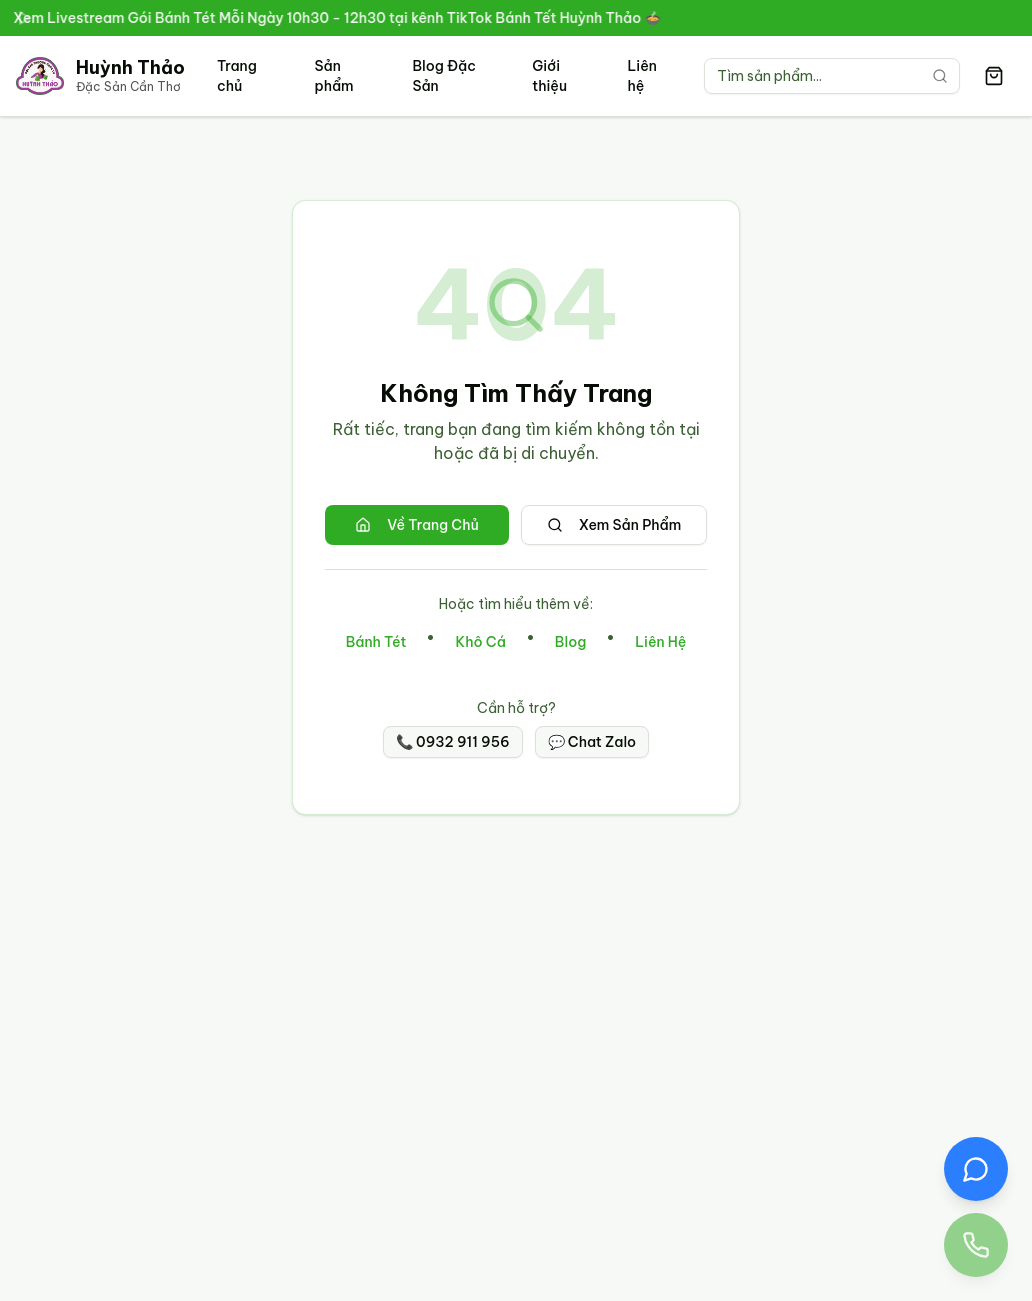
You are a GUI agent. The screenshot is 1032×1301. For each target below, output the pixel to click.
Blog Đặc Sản (443, 76)
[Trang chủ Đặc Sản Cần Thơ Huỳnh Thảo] (100, 76)
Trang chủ (237, 76)
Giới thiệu (549, 76)
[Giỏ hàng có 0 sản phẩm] (994, 76)
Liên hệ (642, 76)
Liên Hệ (660, 642)
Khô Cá (480, 642)
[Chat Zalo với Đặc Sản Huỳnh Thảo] (976, 1169)
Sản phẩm (333, 76)
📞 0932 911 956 (453, 742)
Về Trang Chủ (417, 525)
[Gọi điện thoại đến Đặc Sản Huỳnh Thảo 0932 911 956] (976, 1245)
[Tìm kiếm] (940, 76)
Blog (570, 642)
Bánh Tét (376, 642)
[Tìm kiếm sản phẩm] (832, 76)
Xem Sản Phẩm (614, 525)
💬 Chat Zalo (592, 742)
